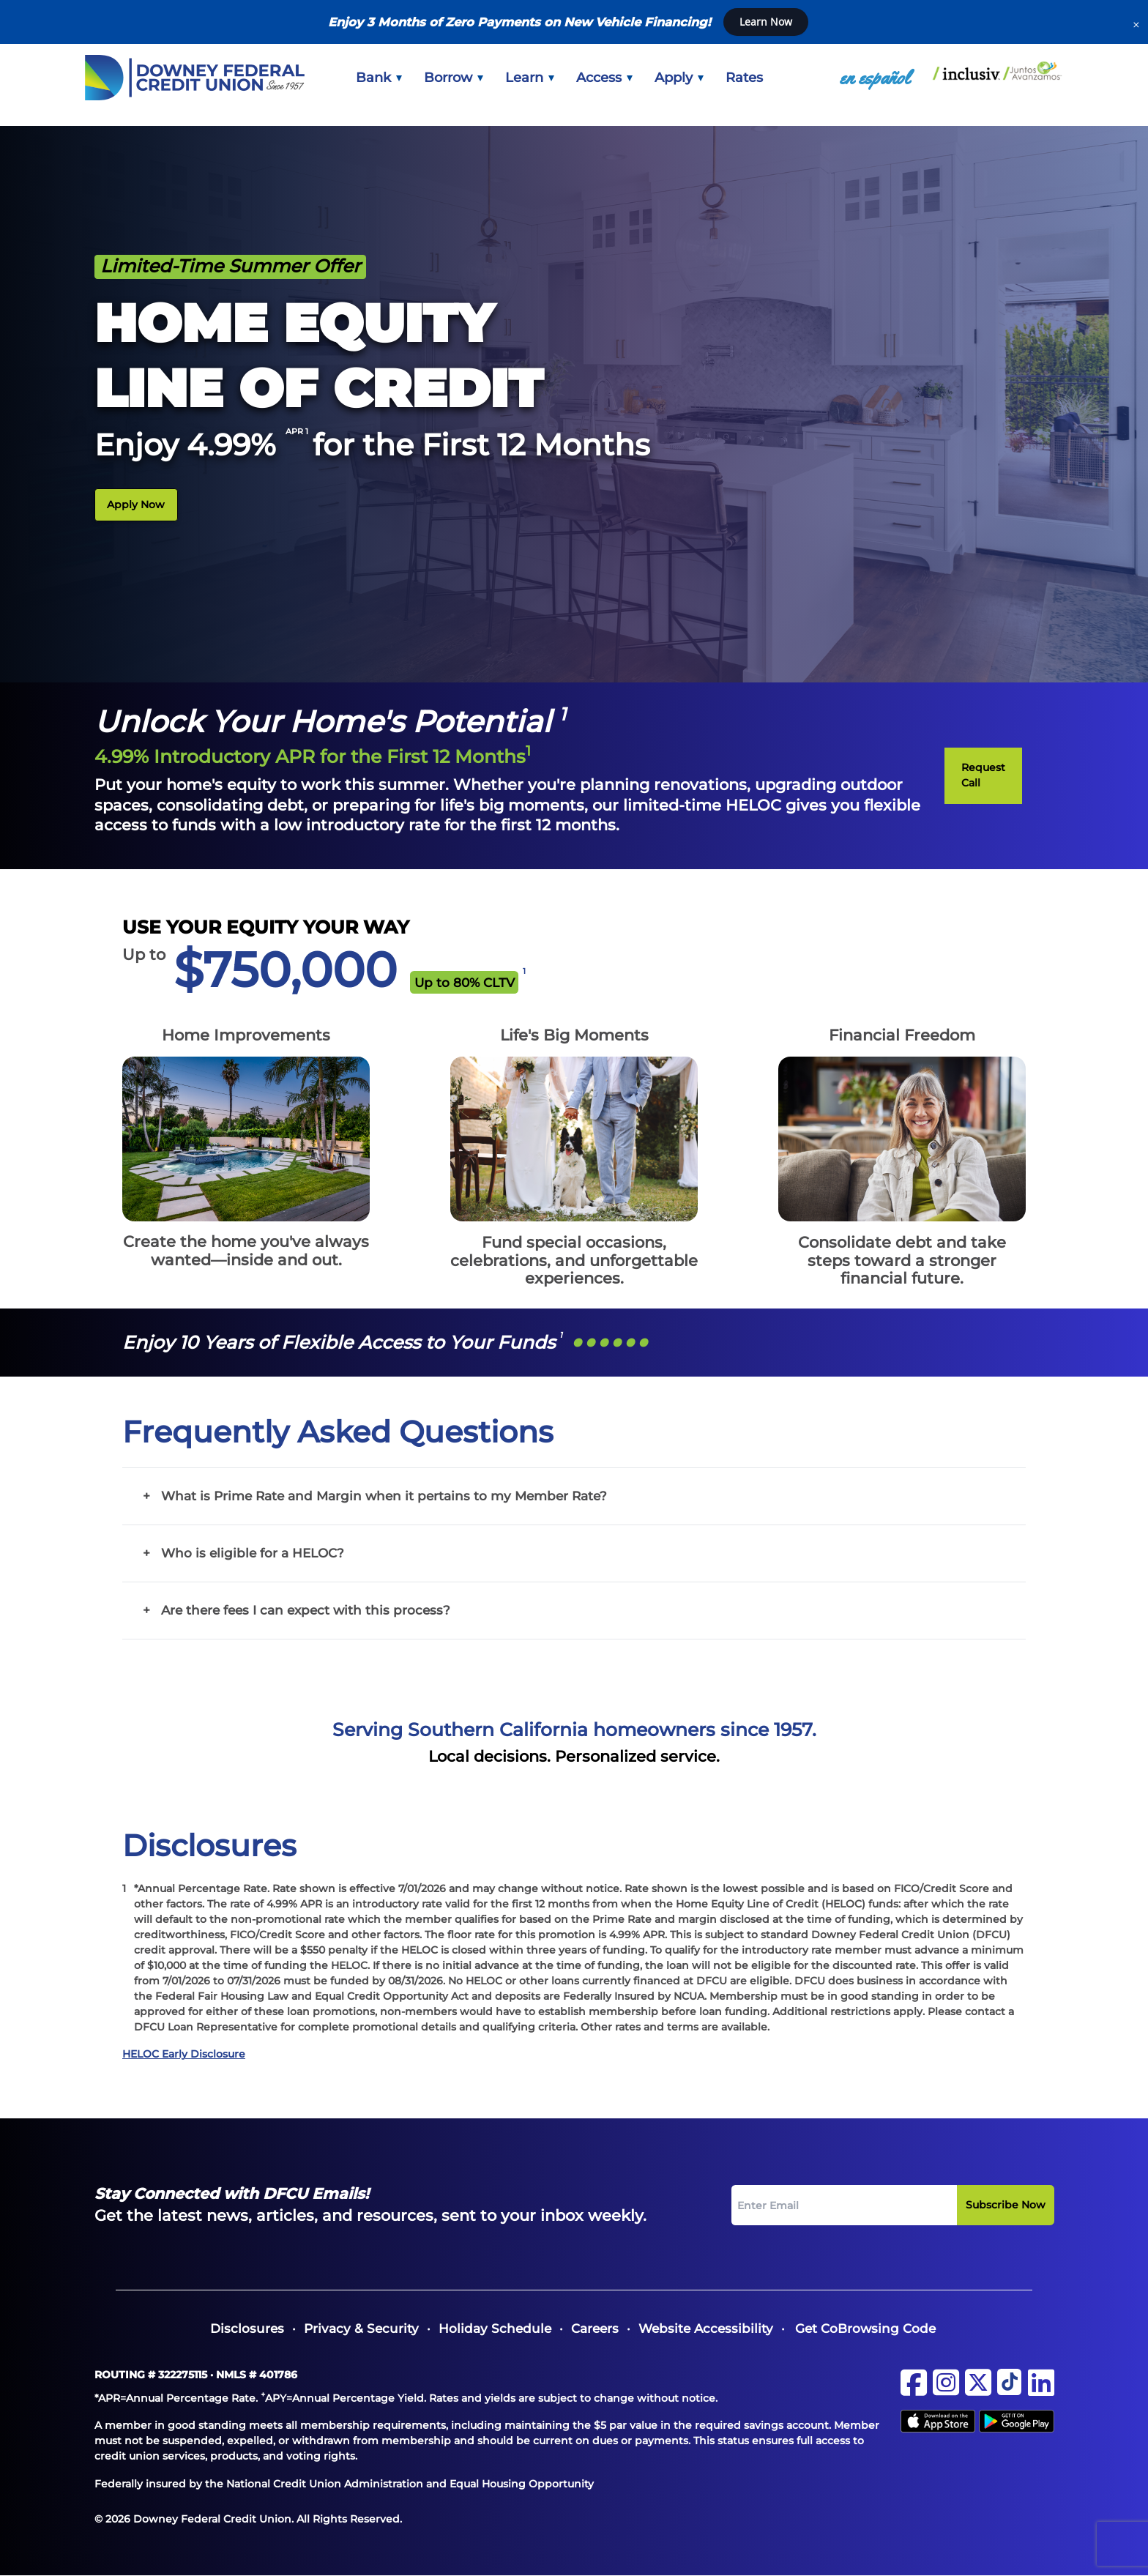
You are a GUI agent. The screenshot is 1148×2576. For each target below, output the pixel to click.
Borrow (453, 78)
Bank (379, 78)
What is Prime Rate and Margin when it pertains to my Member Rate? (384, 1496)
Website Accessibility (705, 2328)
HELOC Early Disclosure (183, 2054)
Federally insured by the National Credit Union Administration (258, 2483)
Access (604, 78)
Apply (679, 78)
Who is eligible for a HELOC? (252, 1553)
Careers (595, 2328)
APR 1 (298, 431)
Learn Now (765, 22)
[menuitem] (379, 77)
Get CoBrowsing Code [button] (865, 2328)
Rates (744, 78)
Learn (529, 78)
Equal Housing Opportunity (522, 2483)
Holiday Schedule (495, 2328)
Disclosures (247, 2328)
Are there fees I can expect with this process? (305, 1610)
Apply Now (136, 504)
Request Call (983, 775)
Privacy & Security (361, 2328)
